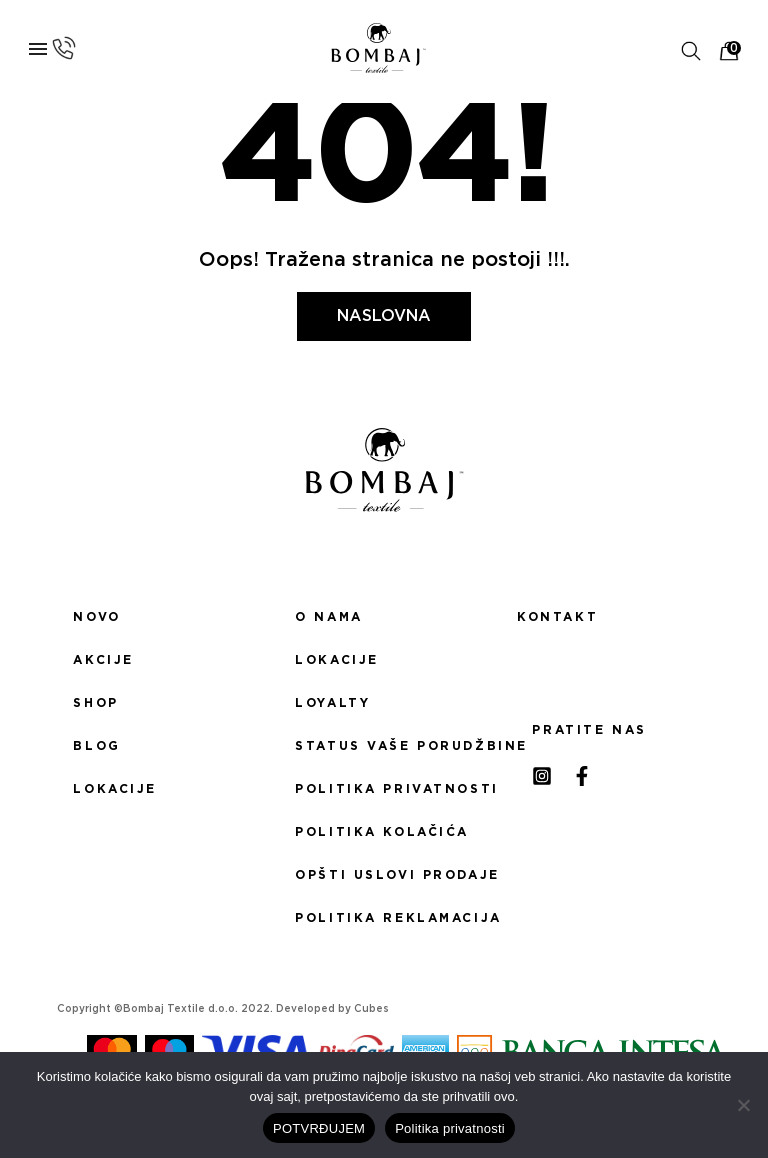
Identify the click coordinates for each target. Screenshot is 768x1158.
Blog (96, 746)
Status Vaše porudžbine (384, 746)
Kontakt (557, 617)
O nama (328, 617)
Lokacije (115, 789)
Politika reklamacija (384, 918)
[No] (743, 1105)
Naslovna (384, 316)
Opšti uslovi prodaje (384, 875)
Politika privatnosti (384, 789)
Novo (96, 617)
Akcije (103, 660)
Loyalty (332, 703)
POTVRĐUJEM (319, 1128)
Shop (95, 703)
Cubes (371, 1009)
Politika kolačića (382, 832)
